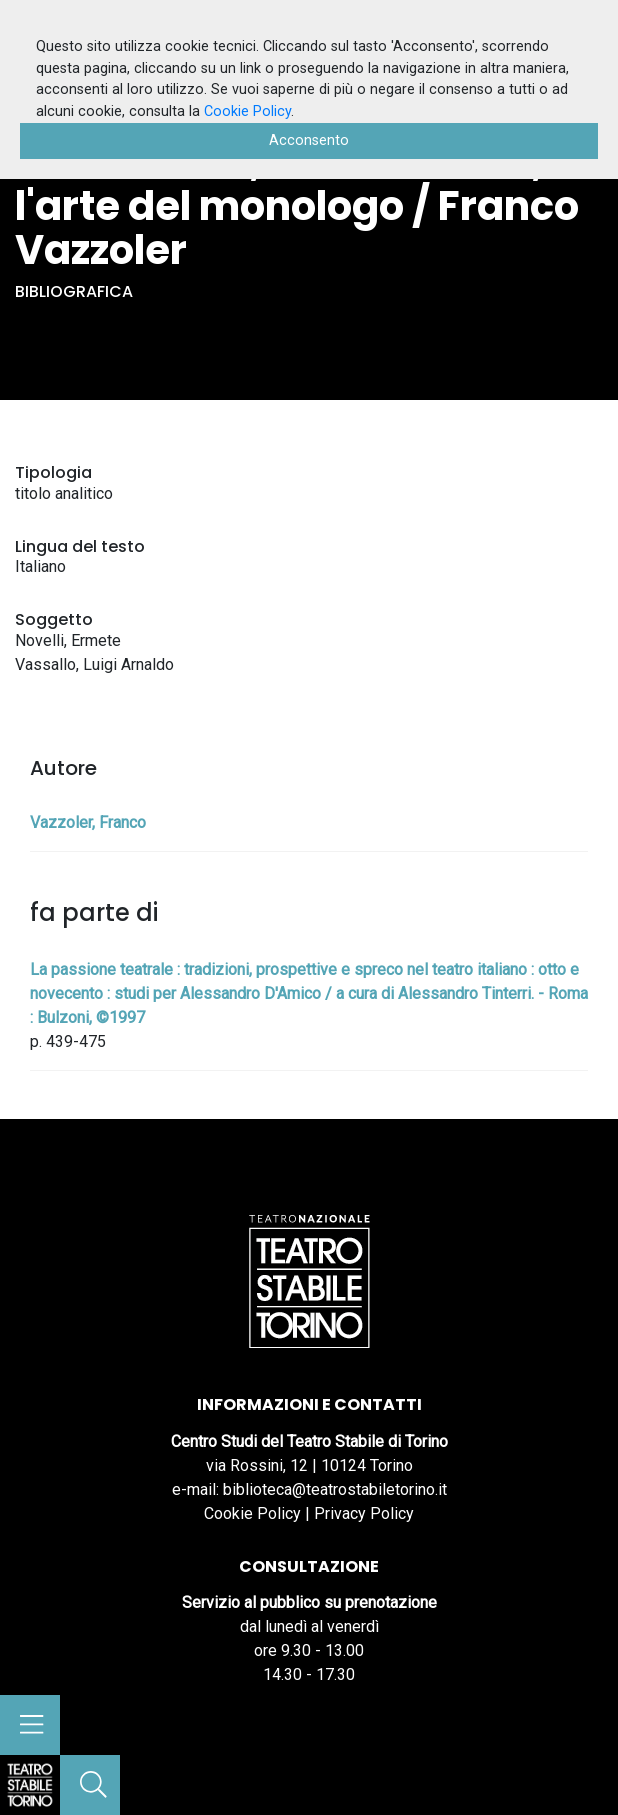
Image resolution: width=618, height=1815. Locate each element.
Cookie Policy (252, 1513)
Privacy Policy (364, 1513)
